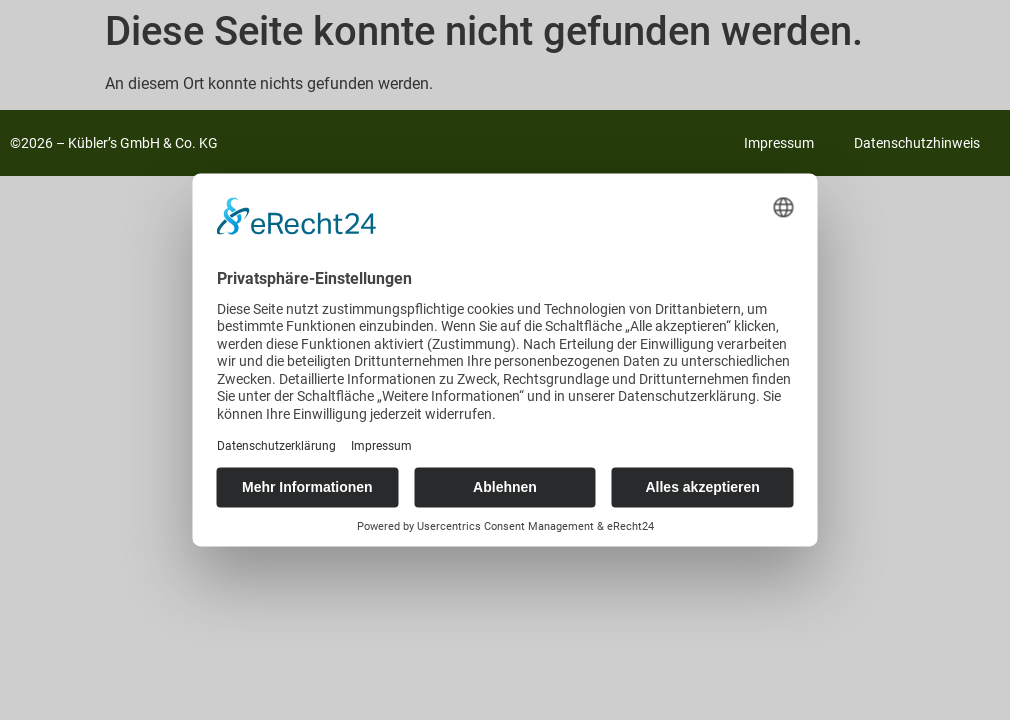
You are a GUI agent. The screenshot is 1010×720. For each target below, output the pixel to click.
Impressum (779, 143)
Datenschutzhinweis (917, 143)
